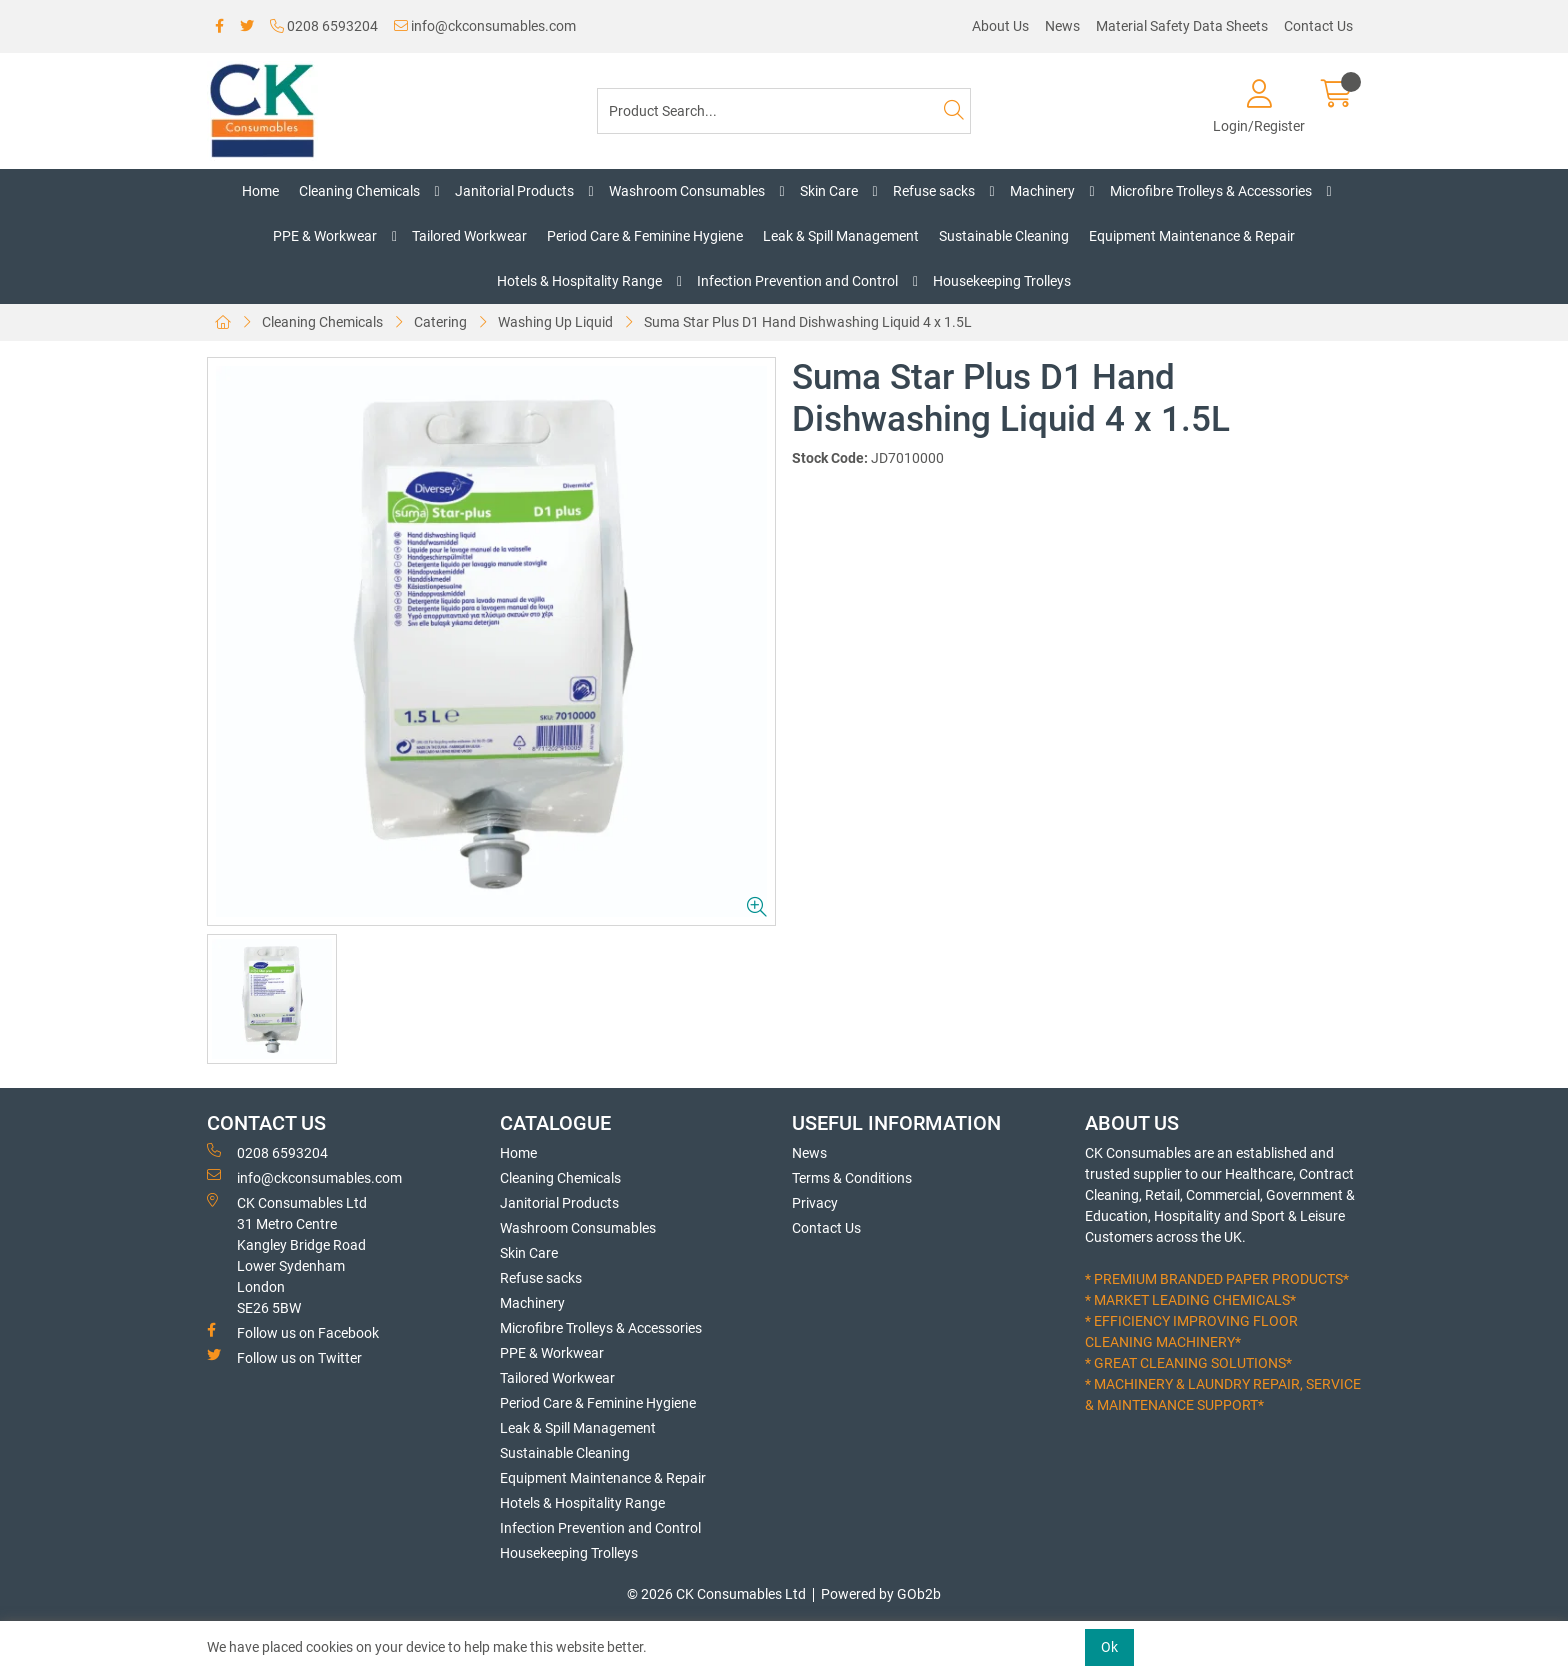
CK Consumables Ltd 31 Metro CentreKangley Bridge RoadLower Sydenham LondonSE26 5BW (287, 1254)
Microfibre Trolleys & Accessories (1211, 191)
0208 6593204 (324, 26)
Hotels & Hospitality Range (579, 281)
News (1062, 26)
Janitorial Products (514, 191)
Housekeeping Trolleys (1002, 281)
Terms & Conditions (852, 1178)
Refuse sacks (934, 191)
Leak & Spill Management (841, 236)
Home (260, 191)
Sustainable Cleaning (1004, 236)
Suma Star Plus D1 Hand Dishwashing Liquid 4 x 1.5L (808, 322)
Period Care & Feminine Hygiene (645, 236)
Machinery (1042, 191)
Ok (1109, 1647)
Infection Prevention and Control (797, 281)
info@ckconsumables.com (485, 26)
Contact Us (1318, 26)
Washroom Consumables (687, 191)
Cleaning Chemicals (359, 191)
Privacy (815, 1203)
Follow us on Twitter (284, 1357)
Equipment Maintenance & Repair (1192, 236)
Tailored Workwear (469, 236)
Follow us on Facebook (293, 1332)
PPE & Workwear (325, 236)
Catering (440, 322)
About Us (1000, 26)
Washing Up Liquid (555, 322)
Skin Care (829, 191)
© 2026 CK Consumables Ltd (716, 1594)
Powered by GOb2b (881, 1594)
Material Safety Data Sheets (1182, 26)
